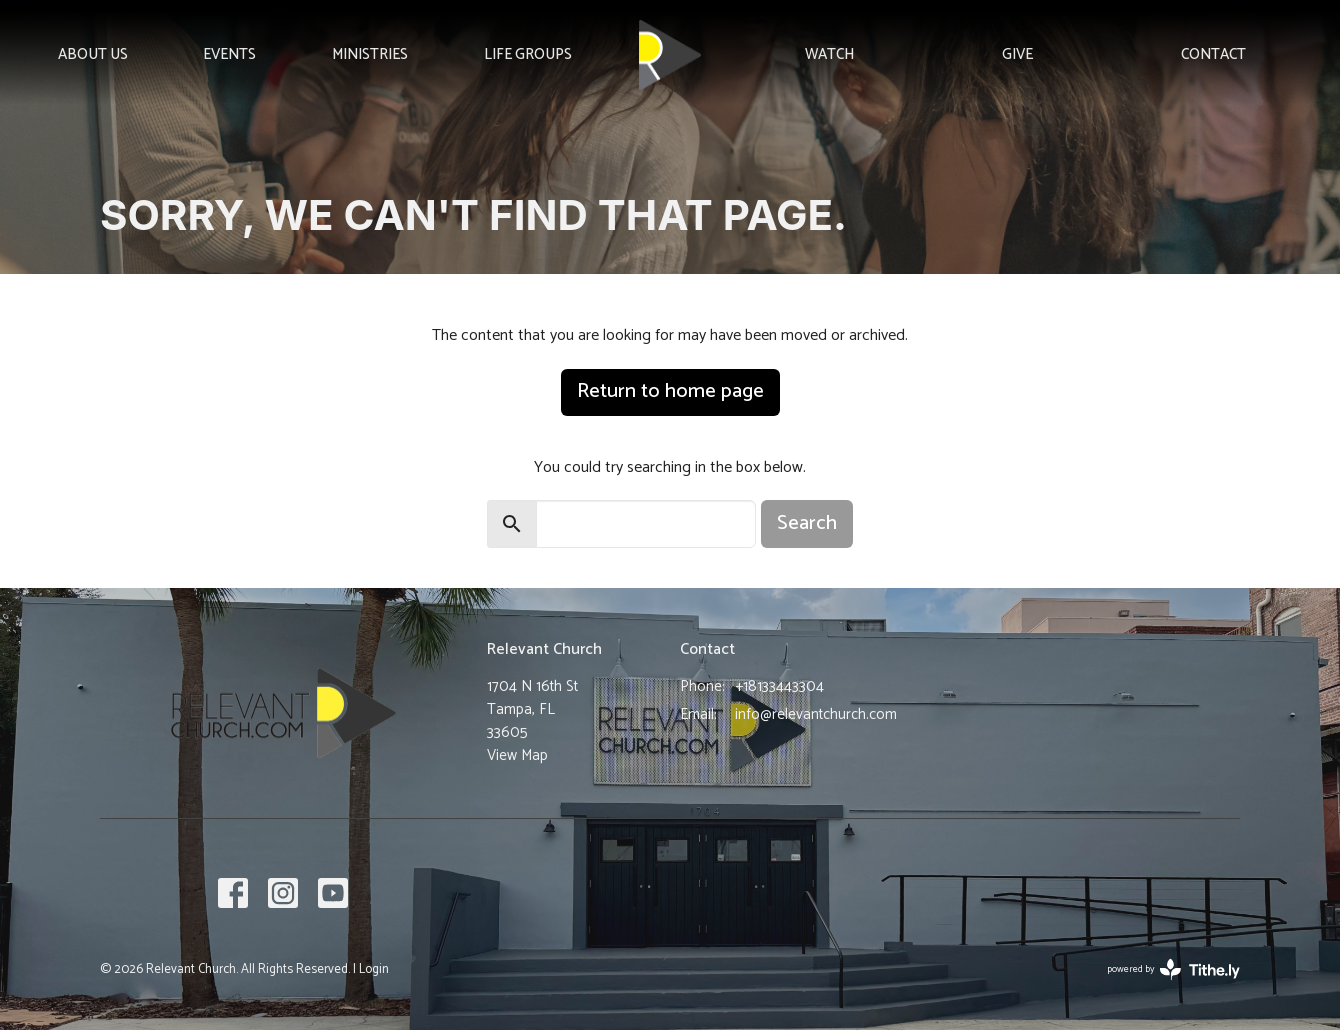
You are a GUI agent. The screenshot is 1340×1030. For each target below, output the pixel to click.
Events (229, 54)
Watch (829, 54)
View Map (517, 755)
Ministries (370, 54)
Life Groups (528, 54)
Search (807, 523)
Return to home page (670, 391)
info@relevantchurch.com (816, 714)
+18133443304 (779, 686)
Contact (1213, 54)
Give (1017, 54)
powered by (1173, 969)
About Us (93, 54)
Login (374, 969)
